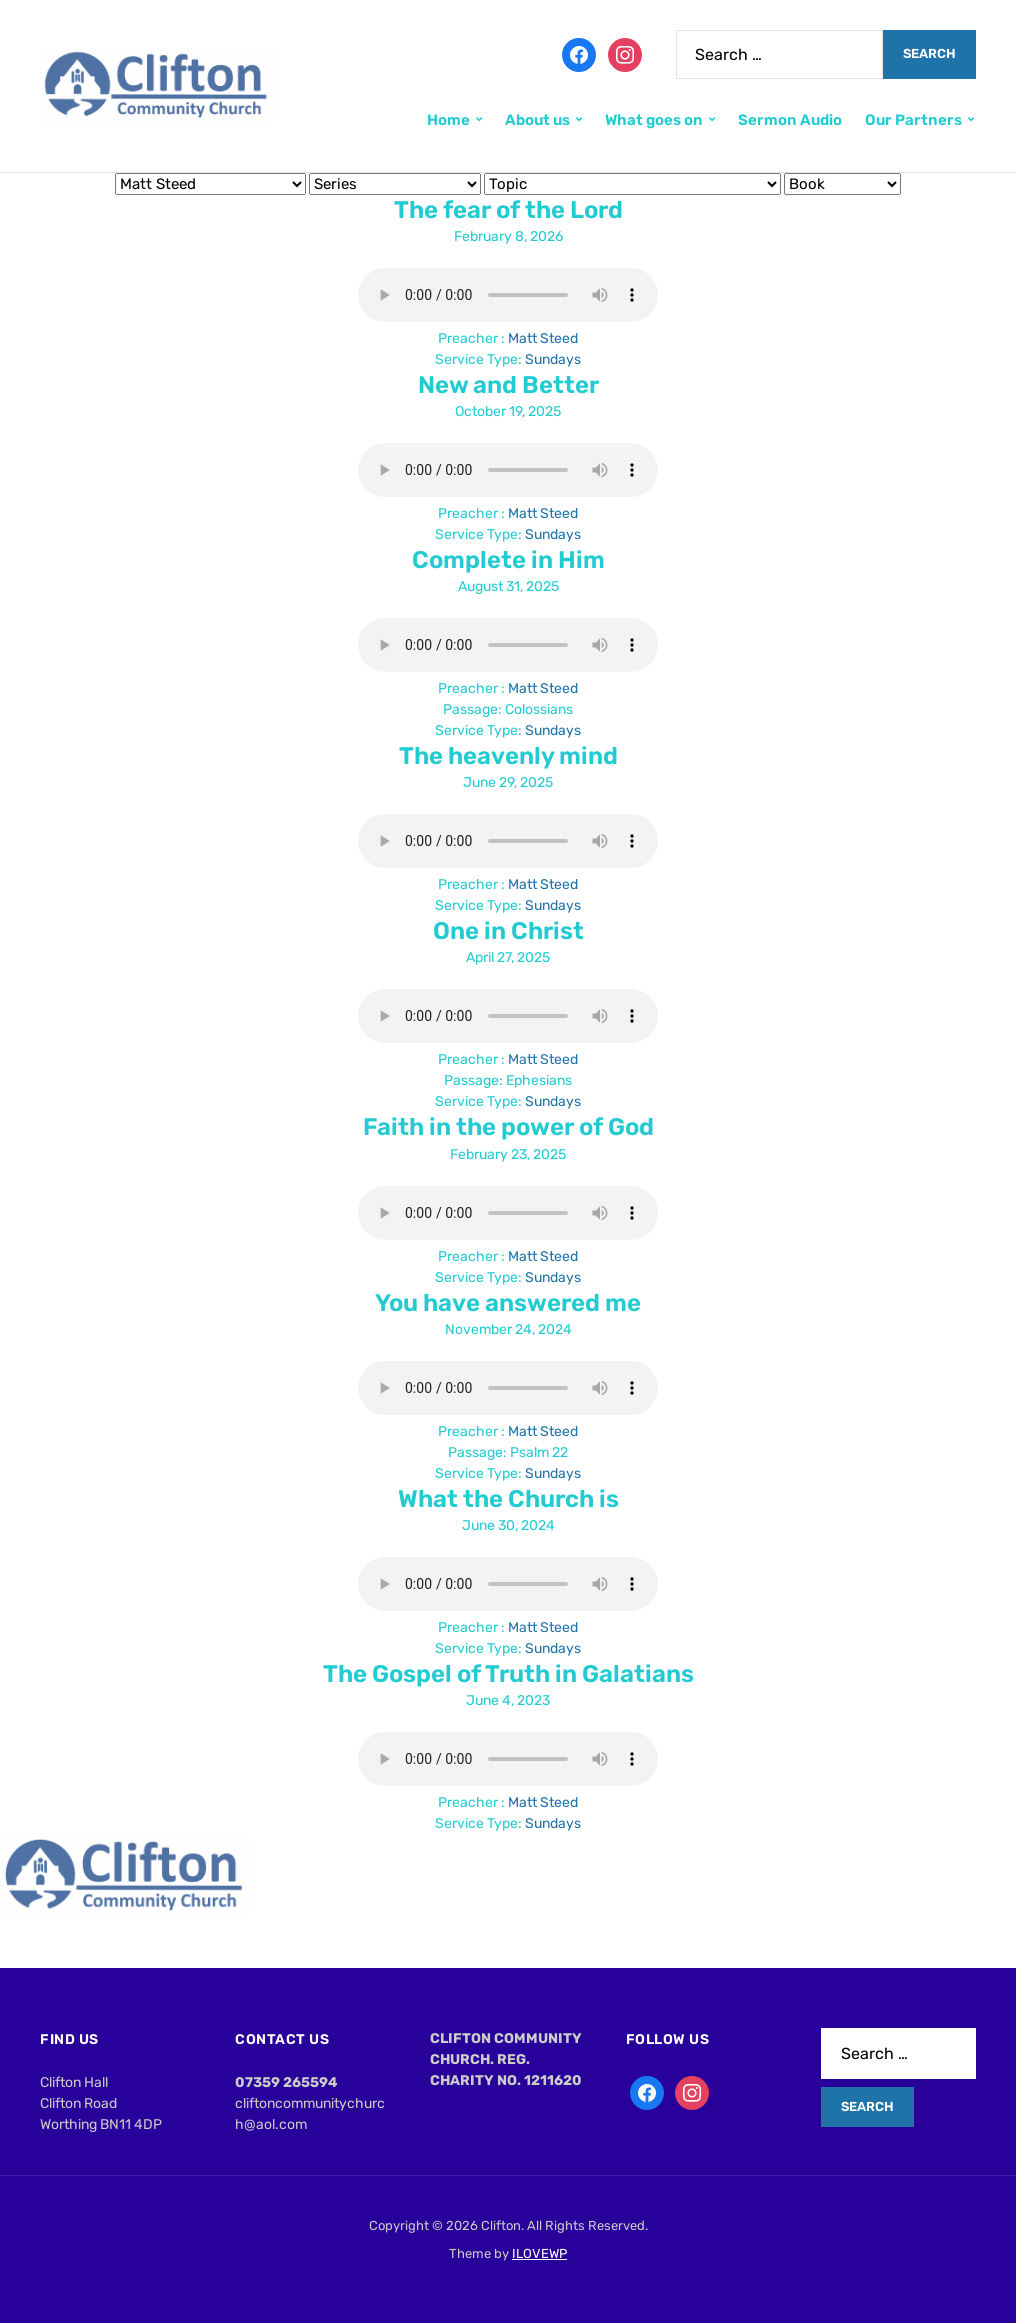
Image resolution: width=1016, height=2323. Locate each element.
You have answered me (508, 1303)
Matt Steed (543, 338)
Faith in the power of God (508, 1127)
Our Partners (913, 120)
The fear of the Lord (508, 210)
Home (448, 120)
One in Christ (508, 931)
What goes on (654, 120)
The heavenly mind (508, 756)
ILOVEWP (539, 2253)
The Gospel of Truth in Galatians (508, 1674)
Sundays (553, 359)
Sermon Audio (790, 120)
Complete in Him (508, 560)
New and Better (508, 385)
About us (537, 120)
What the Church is (508, 1499)
